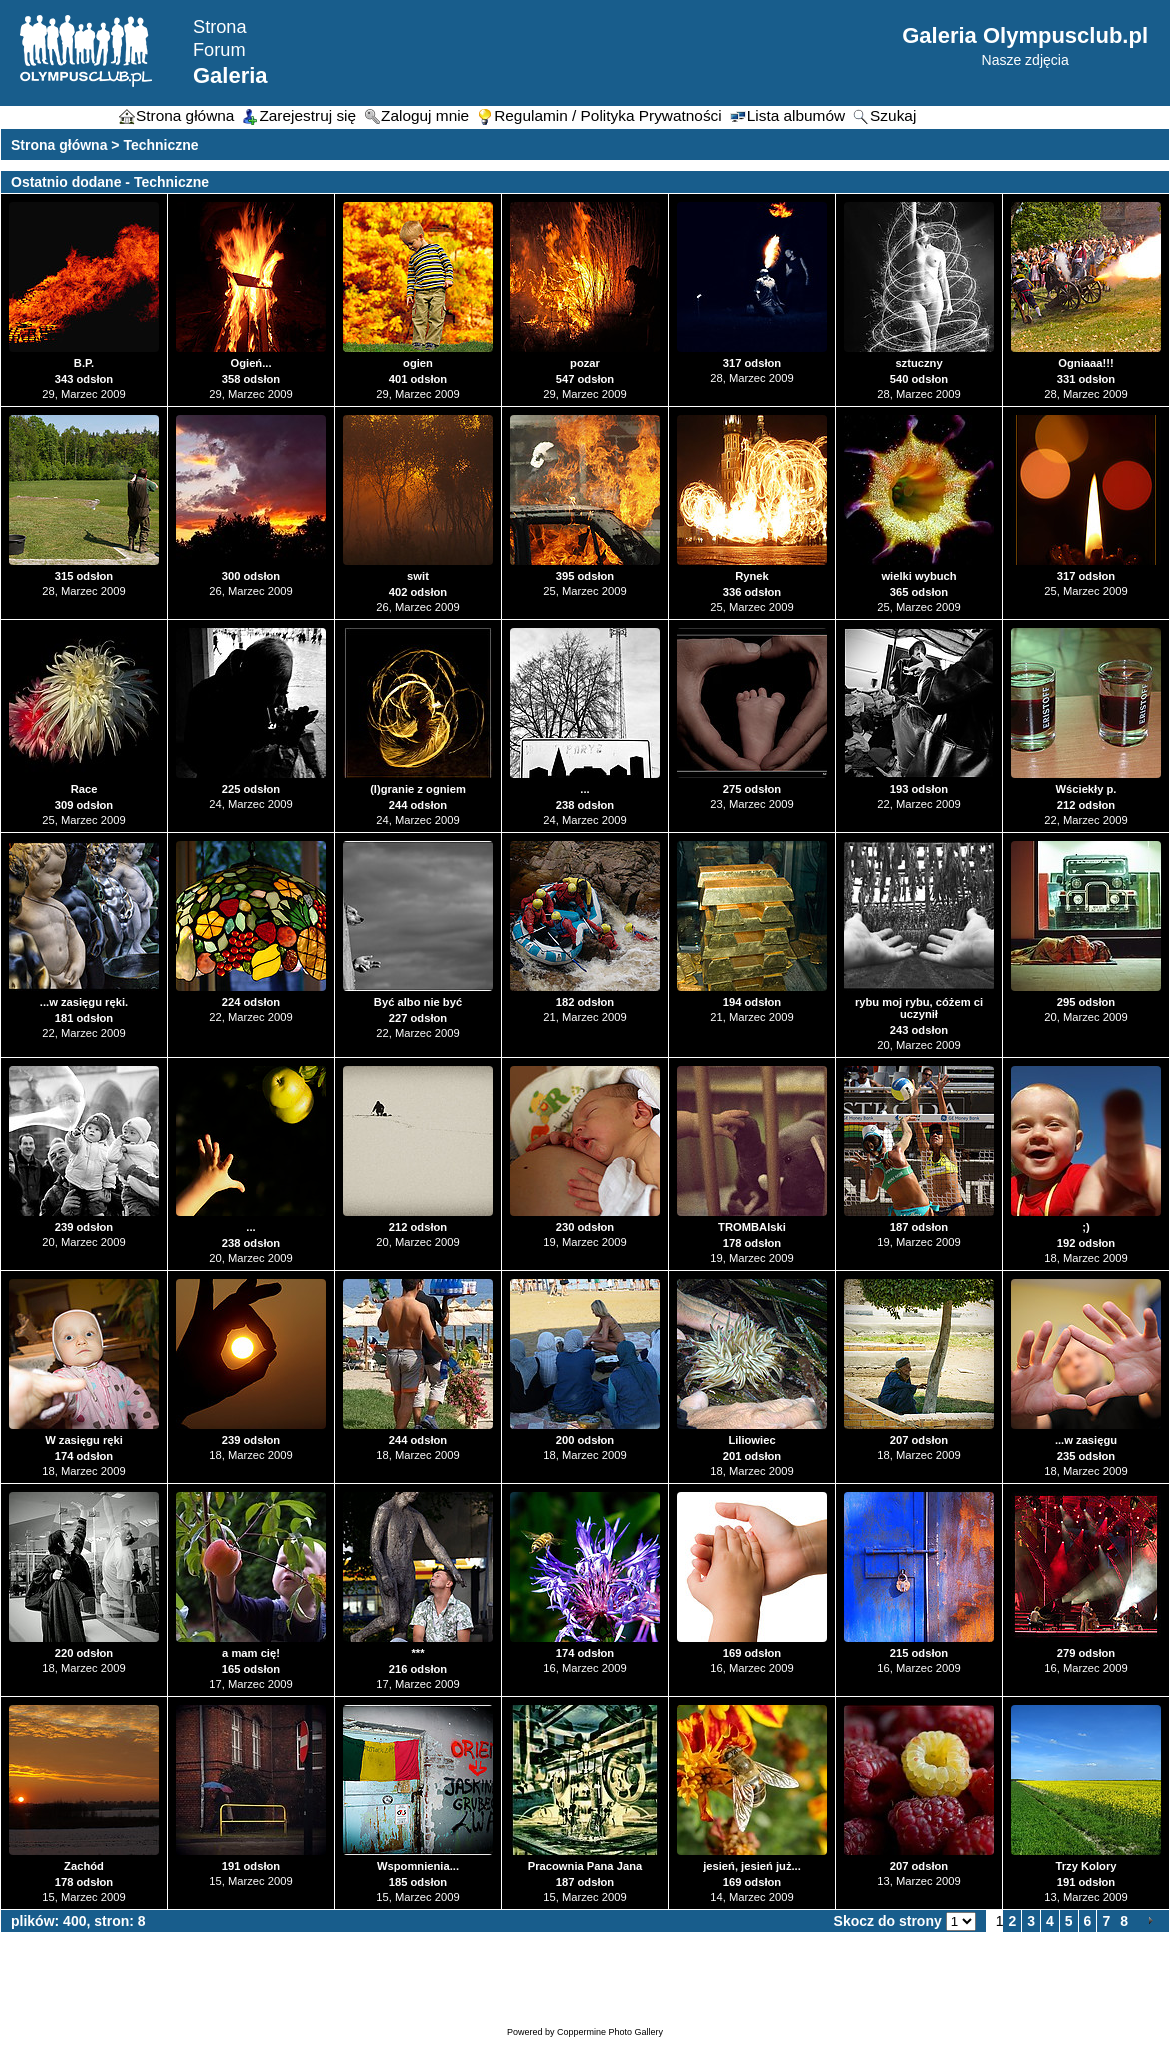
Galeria (230, 75)
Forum (219, 50)
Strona (220, 27)
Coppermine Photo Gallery (610, 2032)
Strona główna (59, 145)
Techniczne (160, 145)
